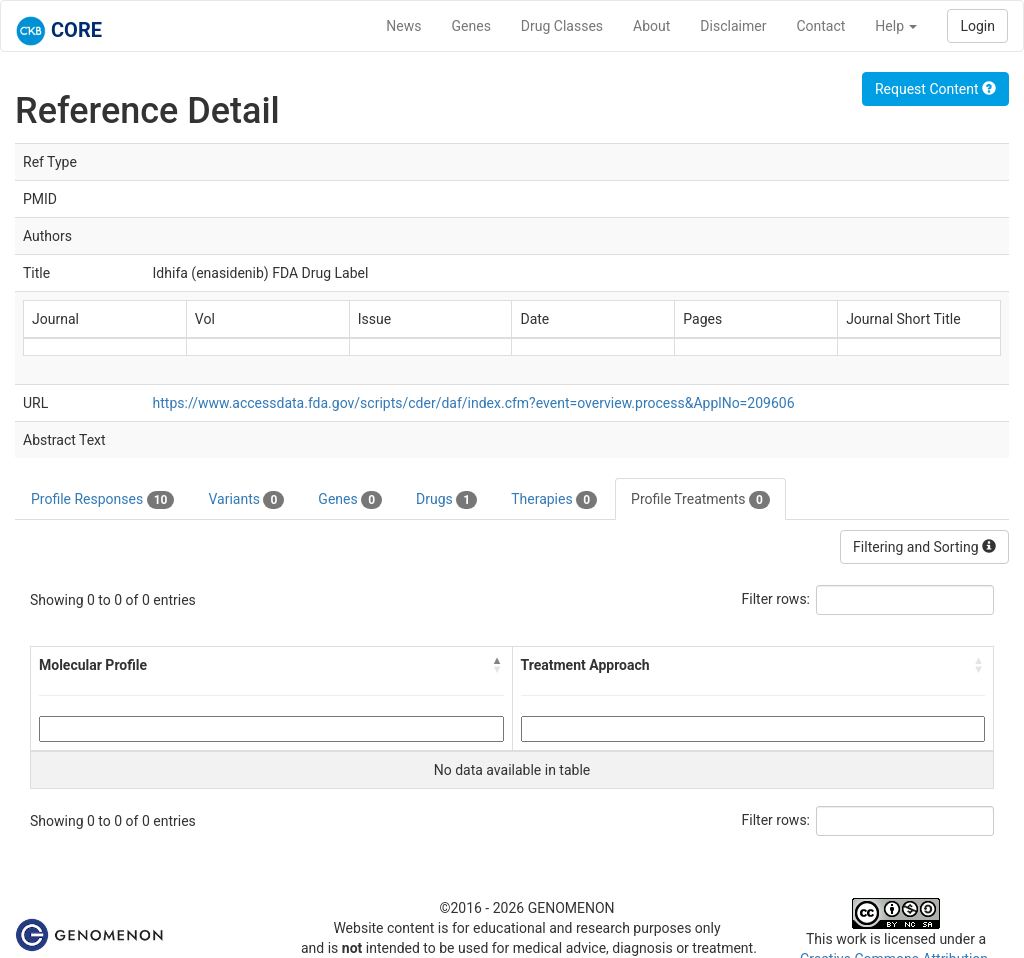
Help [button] (896, 26)
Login (977, 26)
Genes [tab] (350, 500)
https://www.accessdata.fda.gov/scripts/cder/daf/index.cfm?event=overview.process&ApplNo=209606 (474, 403)
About (651, 26)
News (403, 26)
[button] (498, 665)
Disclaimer (733, 26)
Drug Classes (562, 26)
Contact (820, 26)
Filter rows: (776, 599)
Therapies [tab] (554, 500)
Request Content (935, 89)
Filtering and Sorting (924, 547)
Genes (471, 26)
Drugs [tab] (446, 500)
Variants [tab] (246, 500)
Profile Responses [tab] (102, 500)
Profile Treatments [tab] (700, 500)
